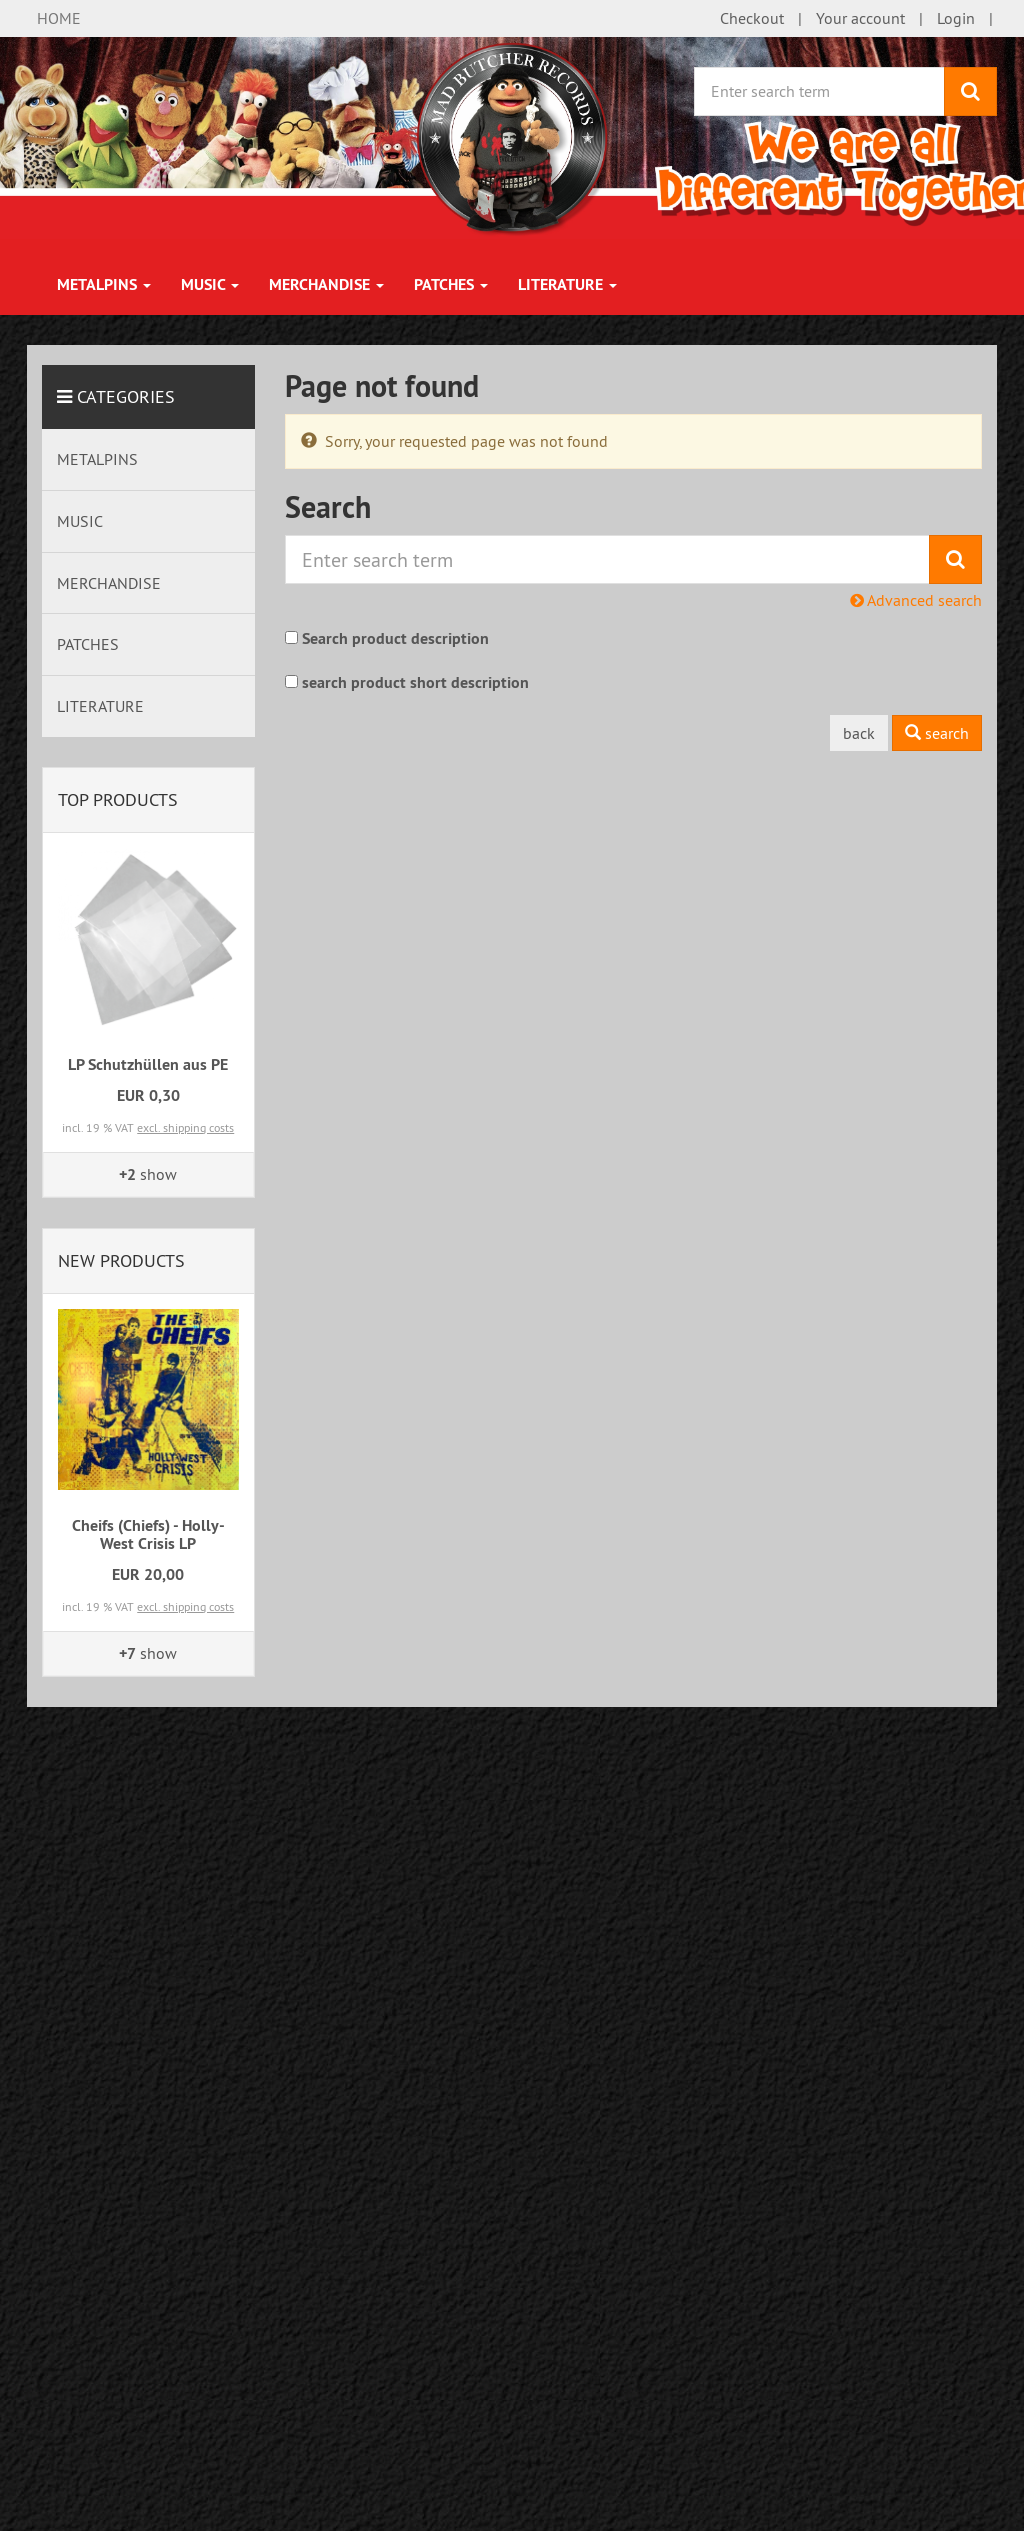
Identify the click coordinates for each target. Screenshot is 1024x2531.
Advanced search (916, 600)
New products (121, 1260)
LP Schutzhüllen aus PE (148, 1064)
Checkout (752, 18)
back (859, 733)
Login (956, 18)
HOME (59, 18)
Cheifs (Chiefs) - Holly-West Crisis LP (148, 1534)
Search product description (395, 638)
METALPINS (104, 284)
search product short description (415, 682)
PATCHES (451, 284)
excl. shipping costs (185, 1127)
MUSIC (210, 284)
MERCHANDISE (326, 284)
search (937, 733)
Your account (860, 18)
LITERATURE (567, 284)
